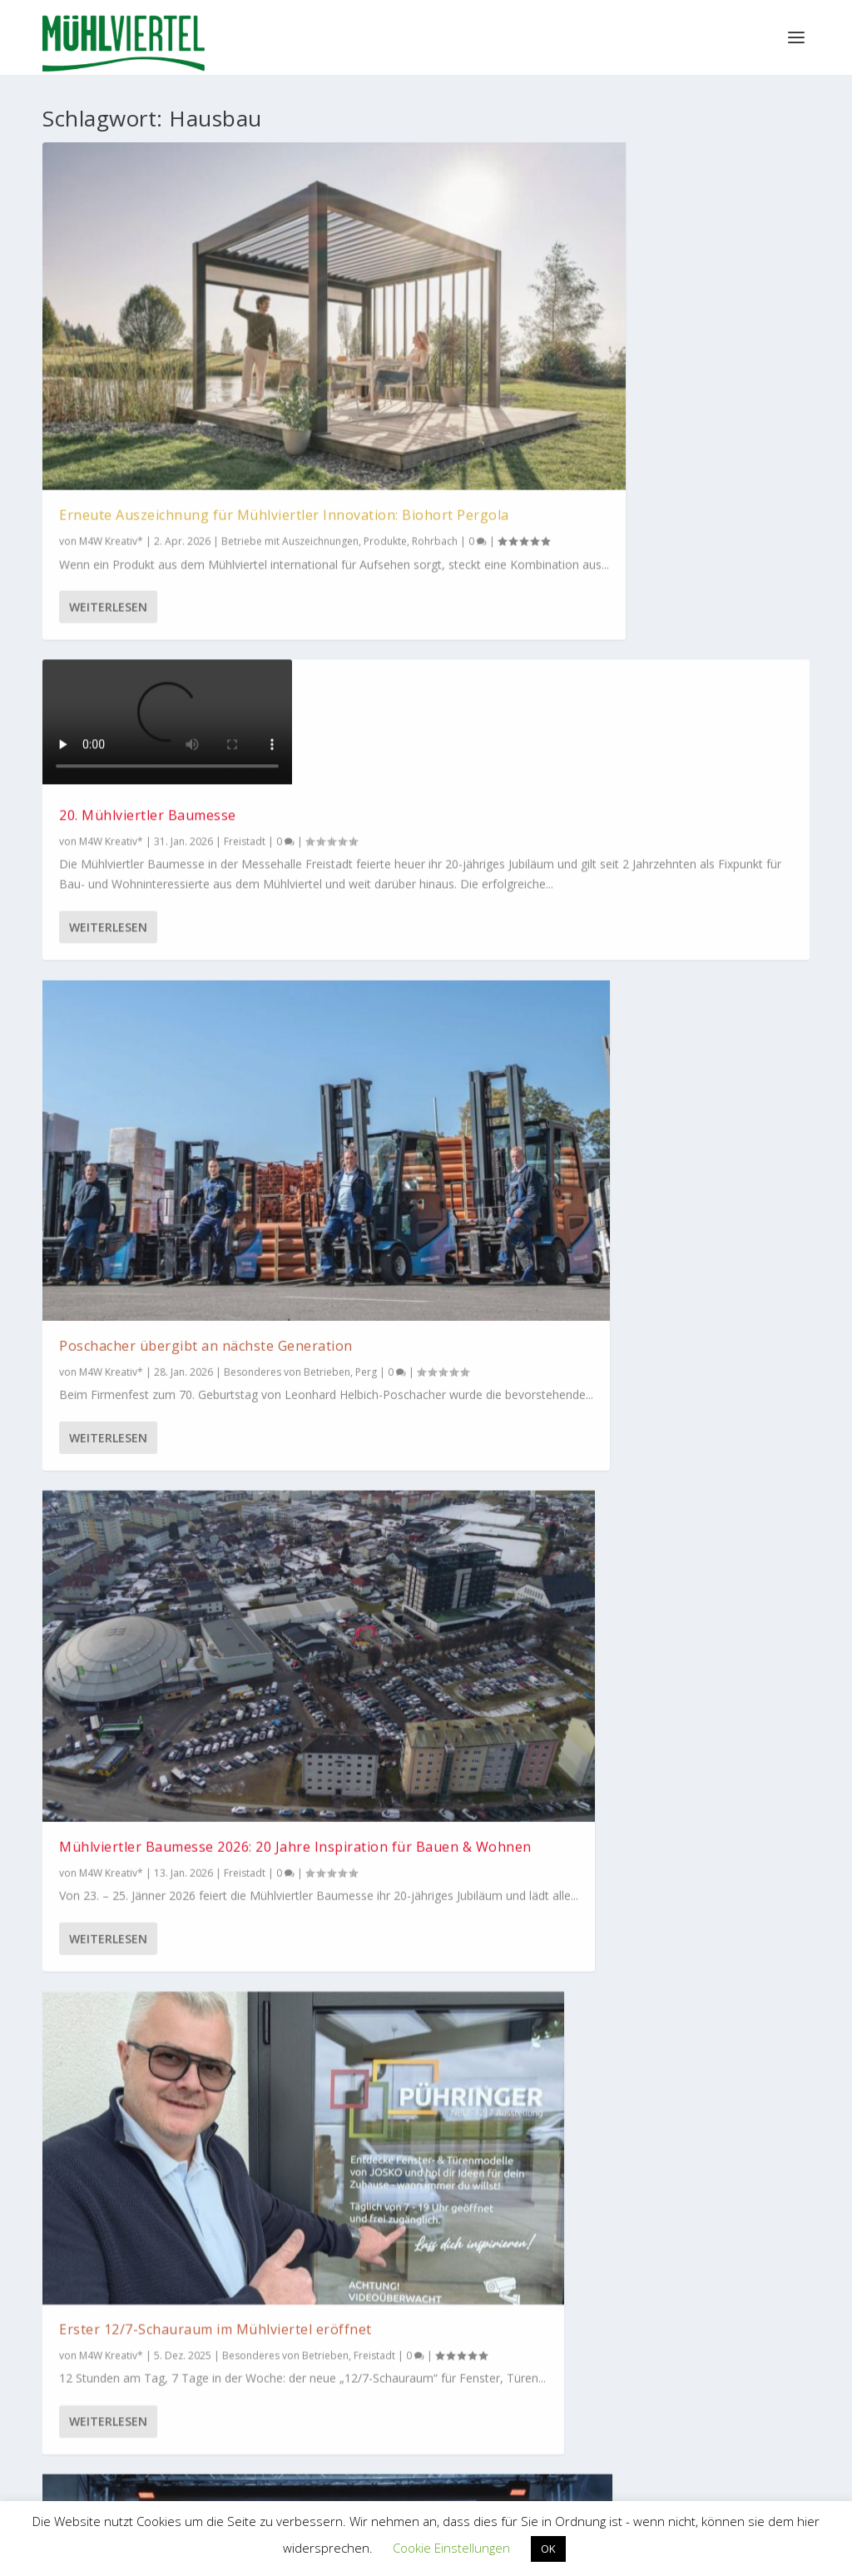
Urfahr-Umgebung (365, 1228)
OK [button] (548, 2548)
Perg (378, 1623)
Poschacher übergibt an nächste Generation (663, 321)
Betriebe (342, 1623)
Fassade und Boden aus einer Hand (681, 1115)
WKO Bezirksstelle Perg (337, 2379)
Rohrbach (229, 389)
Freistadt (244, 795)
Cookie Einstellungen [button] (451, 2547)
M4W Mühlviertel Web (690, 2196)
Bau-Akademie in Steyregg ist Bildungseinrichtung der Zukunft (157, 1056)
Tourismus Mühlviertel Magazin (163, 2196)
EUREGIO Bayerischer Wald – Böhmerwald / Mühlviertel (514, 2367)
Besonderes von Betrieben (385, 804)
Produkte (179, 389)
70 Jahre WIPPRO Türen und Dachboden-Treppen (415, 1160)
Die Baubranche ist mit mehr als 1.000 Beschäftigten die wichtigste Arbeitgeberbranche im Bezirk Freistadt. (163, 1366)
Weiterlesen (108, 512)
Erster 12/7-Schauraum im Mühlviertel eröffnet (408, 753)
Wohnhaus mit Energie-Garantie (400, 1572)
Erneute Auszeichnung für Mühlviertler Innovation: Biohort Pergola (146, 329)
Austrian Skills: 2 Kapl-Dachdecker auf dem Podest (676, 728)
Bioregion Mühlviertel (338, 2197)
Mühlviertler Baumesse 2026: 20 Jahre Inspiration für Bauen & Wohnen (160, 752)
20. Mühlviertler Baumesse (410, 294)
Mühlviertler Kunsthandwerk (514, 2196)
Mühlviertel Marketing (392, 1606)
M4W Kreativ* (111, 372)
